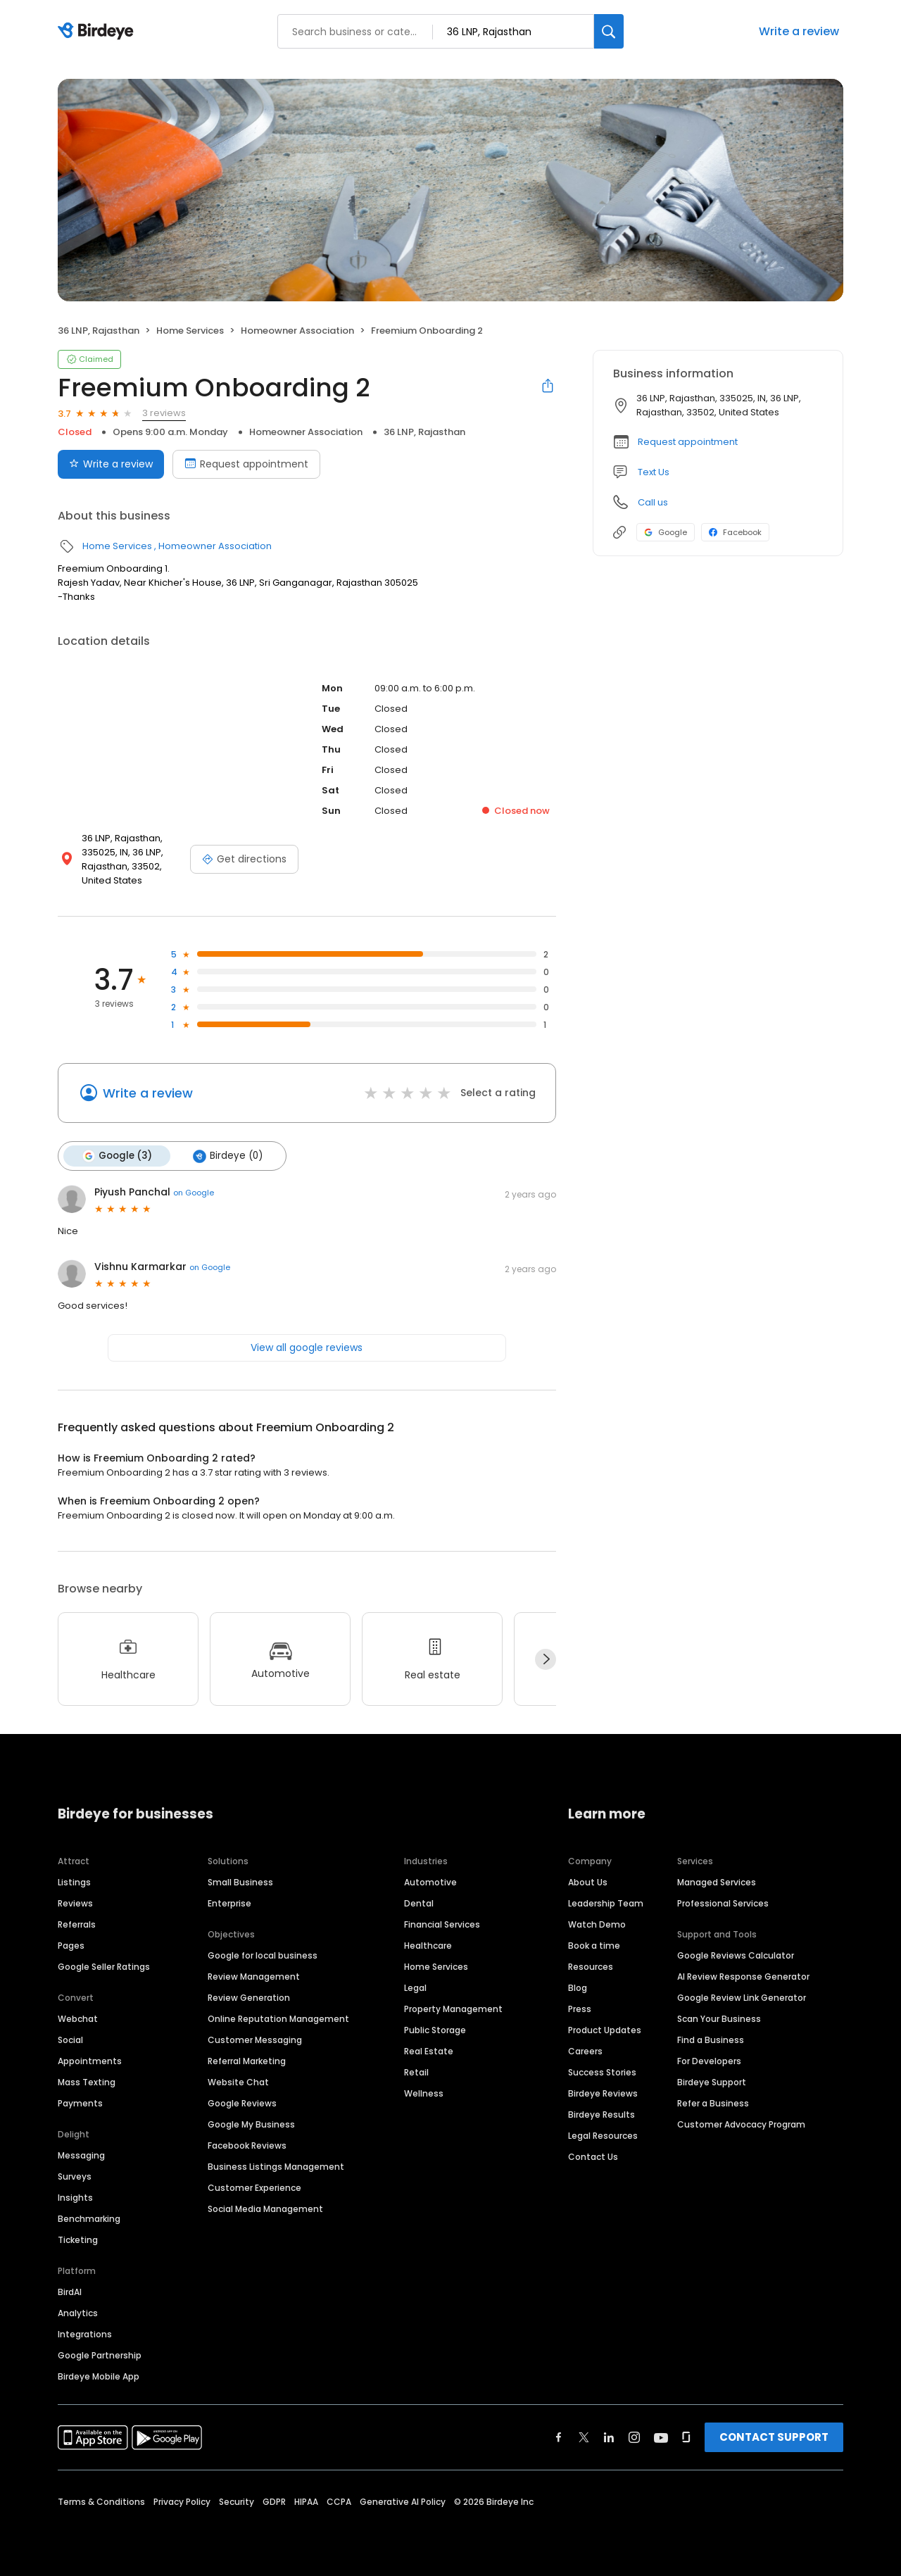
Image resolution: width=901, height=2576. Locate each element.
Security (236, 2502)
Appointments (90, 2061)
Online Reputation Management (278, 2019)
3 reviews (164, 413)
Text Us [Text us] (653, 472)
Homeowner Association (297, 330)
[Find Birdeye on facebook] (559, 2437)
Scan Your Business (719, 2019)
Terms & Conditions (101, 2502)
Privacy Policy (181, 2502)
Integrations (85, 2334)
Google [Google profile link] (665, 532)
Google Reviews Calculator (735, 1955)
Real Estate (428, 2051)
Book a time (594, 1946)
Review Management (254, 1977)
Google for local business (262, 1955)
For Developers (709, 2061)
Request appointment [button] (688, 441)
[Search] (609, 31)
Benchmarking (89, 2219)
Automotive (430, 1882)
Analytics (78, 2313)
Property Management (453, 2009)
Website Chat (238, 2082)
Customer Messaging (255, 2040)
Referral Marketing (247, 2061)
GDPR (274, 2502)
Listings (74, 1882)
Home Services (190, 330)
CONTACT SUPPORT (773, 2437)
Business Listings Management (276, 2167)
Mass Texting (86, 2082)
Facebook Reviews (247, 2145)
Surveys (75, 2176)
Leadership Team (605, 1903)
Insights (75, 2198)
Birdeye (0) (228, 1156)
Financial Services (442, 1924)
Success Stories (602, 2072)
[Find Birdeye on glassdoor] (686, 2437)
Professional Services (723, 1903)
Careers (585, 2051)
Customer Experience (254, 2188)
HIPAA (306, 2502)
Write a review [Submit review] (111, 464)
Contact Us (593, 2157)
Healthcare (428, 1946)
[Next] (545, 1659)
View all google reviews (307, 1347)
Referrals (77, 1924)
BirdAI (70, 2292)
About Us (587, 1882)
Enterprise (229, 1903)
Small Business (240, 1882)
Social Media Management (265, 2209)
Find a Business (710, 2040)
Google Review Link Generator (741, 1998)
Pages (71, 1946)
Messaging (81, 2155)
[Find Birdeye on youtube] (661, 2437)
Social (70, 2040)
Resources (590, 1967)
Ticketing (78, 2240)
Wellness (423, 2093)
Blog (577, 1988)
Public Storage (435, 2030)
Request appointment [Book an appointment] (246, 464)
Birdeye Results (601, 2115)
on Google (193, 1192)
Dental (419, 1903)
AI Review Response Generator (743, 1977)
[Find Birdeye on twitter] (584, 2437)
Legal (415, 1988)
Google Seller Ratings (104, 1967)
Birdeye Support (711, 2082)
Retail (416, 2072)
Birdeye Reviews (603, 2093)
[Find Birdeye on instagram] (634, 2437)
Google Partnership (99, 2355)
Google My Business (251, 2124)
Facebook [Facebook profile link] (735, 532)
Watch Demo (597, 1924)
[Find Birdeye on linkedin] (609, 2437)
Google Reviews (242, 2103)
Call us (653, 502)
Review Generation (249, 1998)
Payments (80, 2103)
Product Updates (604, 2030)
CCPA (339, 2502)
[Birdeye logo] (98, 32)
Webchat (78, 2019)
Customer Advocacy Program (741, 2124)
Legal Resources (603, 2136)
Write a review (799, 31)
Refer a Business (713, 2103)
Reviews (75, 1903)
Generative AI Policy (403, 2502)
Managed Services (716, 1882)
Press (579, 2009)
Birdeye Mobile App (98, 2376)
